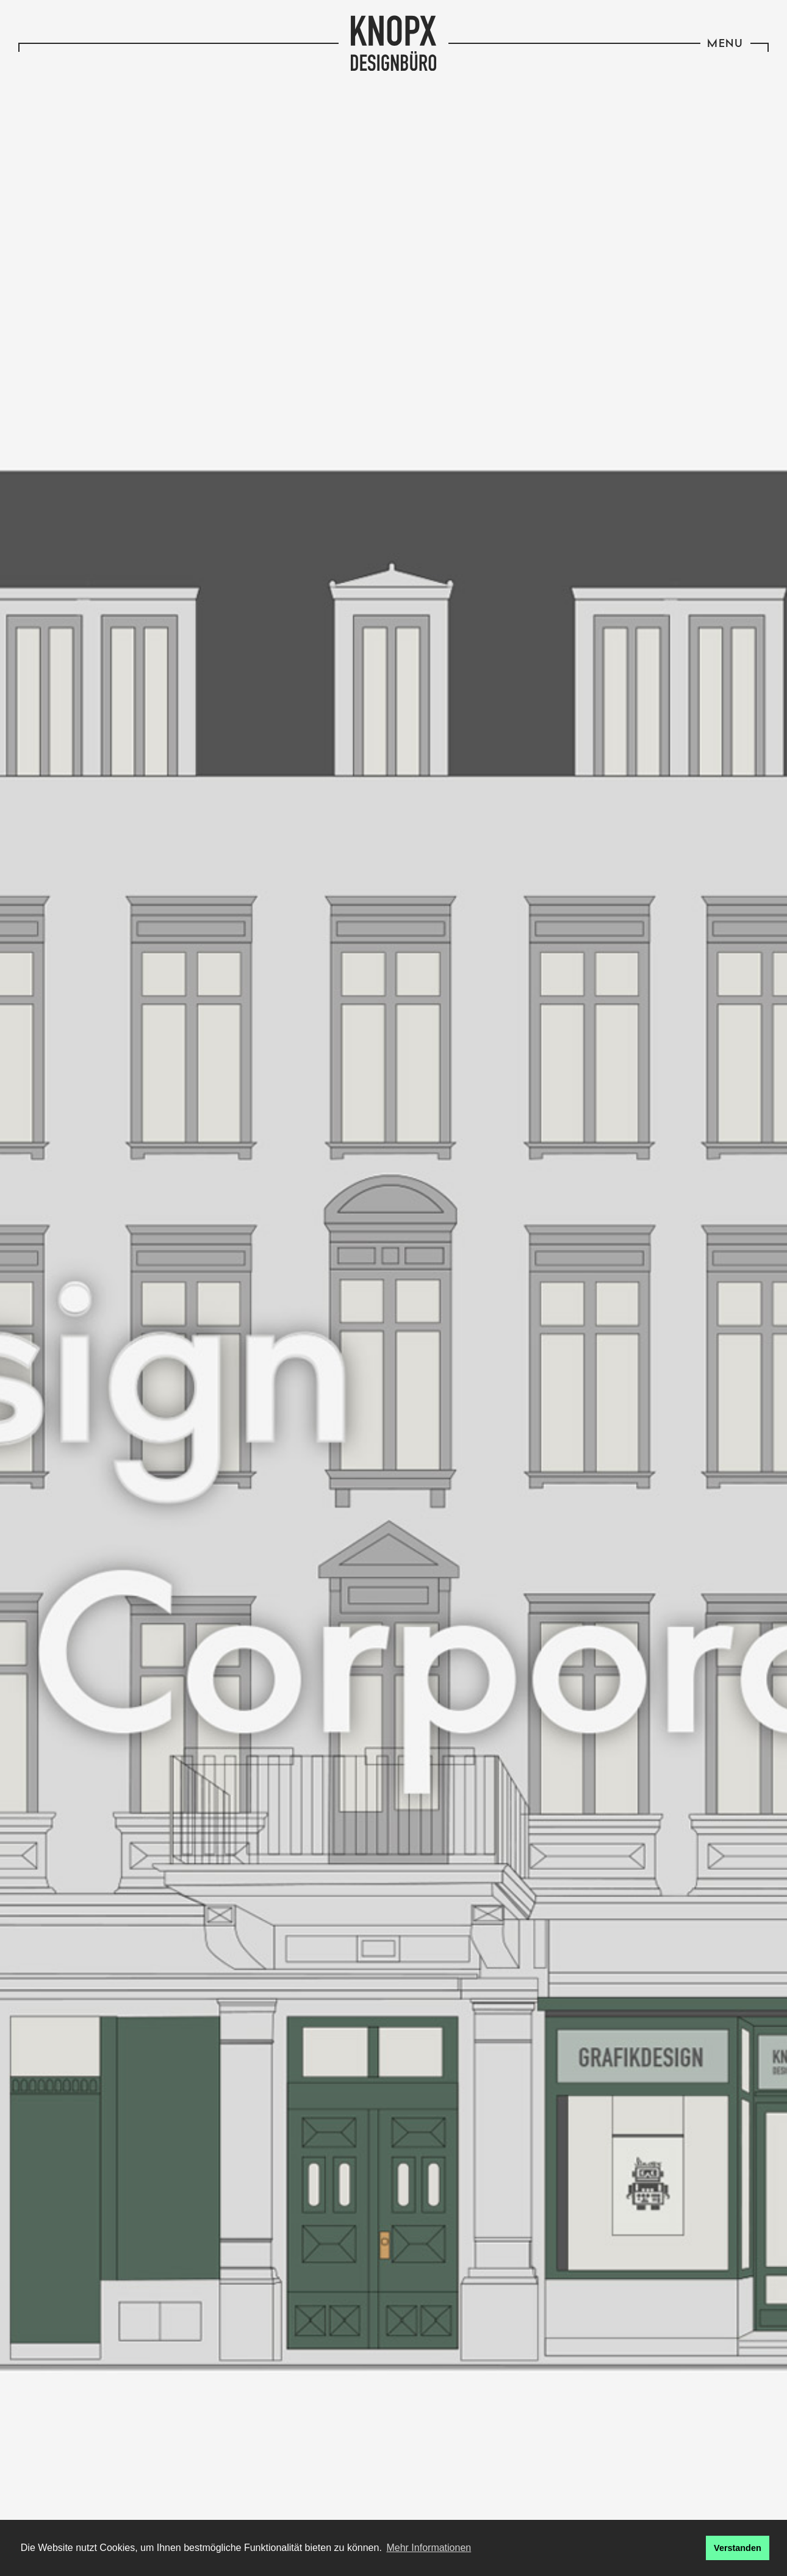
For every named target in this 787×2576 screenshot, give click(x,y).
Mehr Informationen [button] (428, 2547)
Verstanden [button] (737, 2548)
